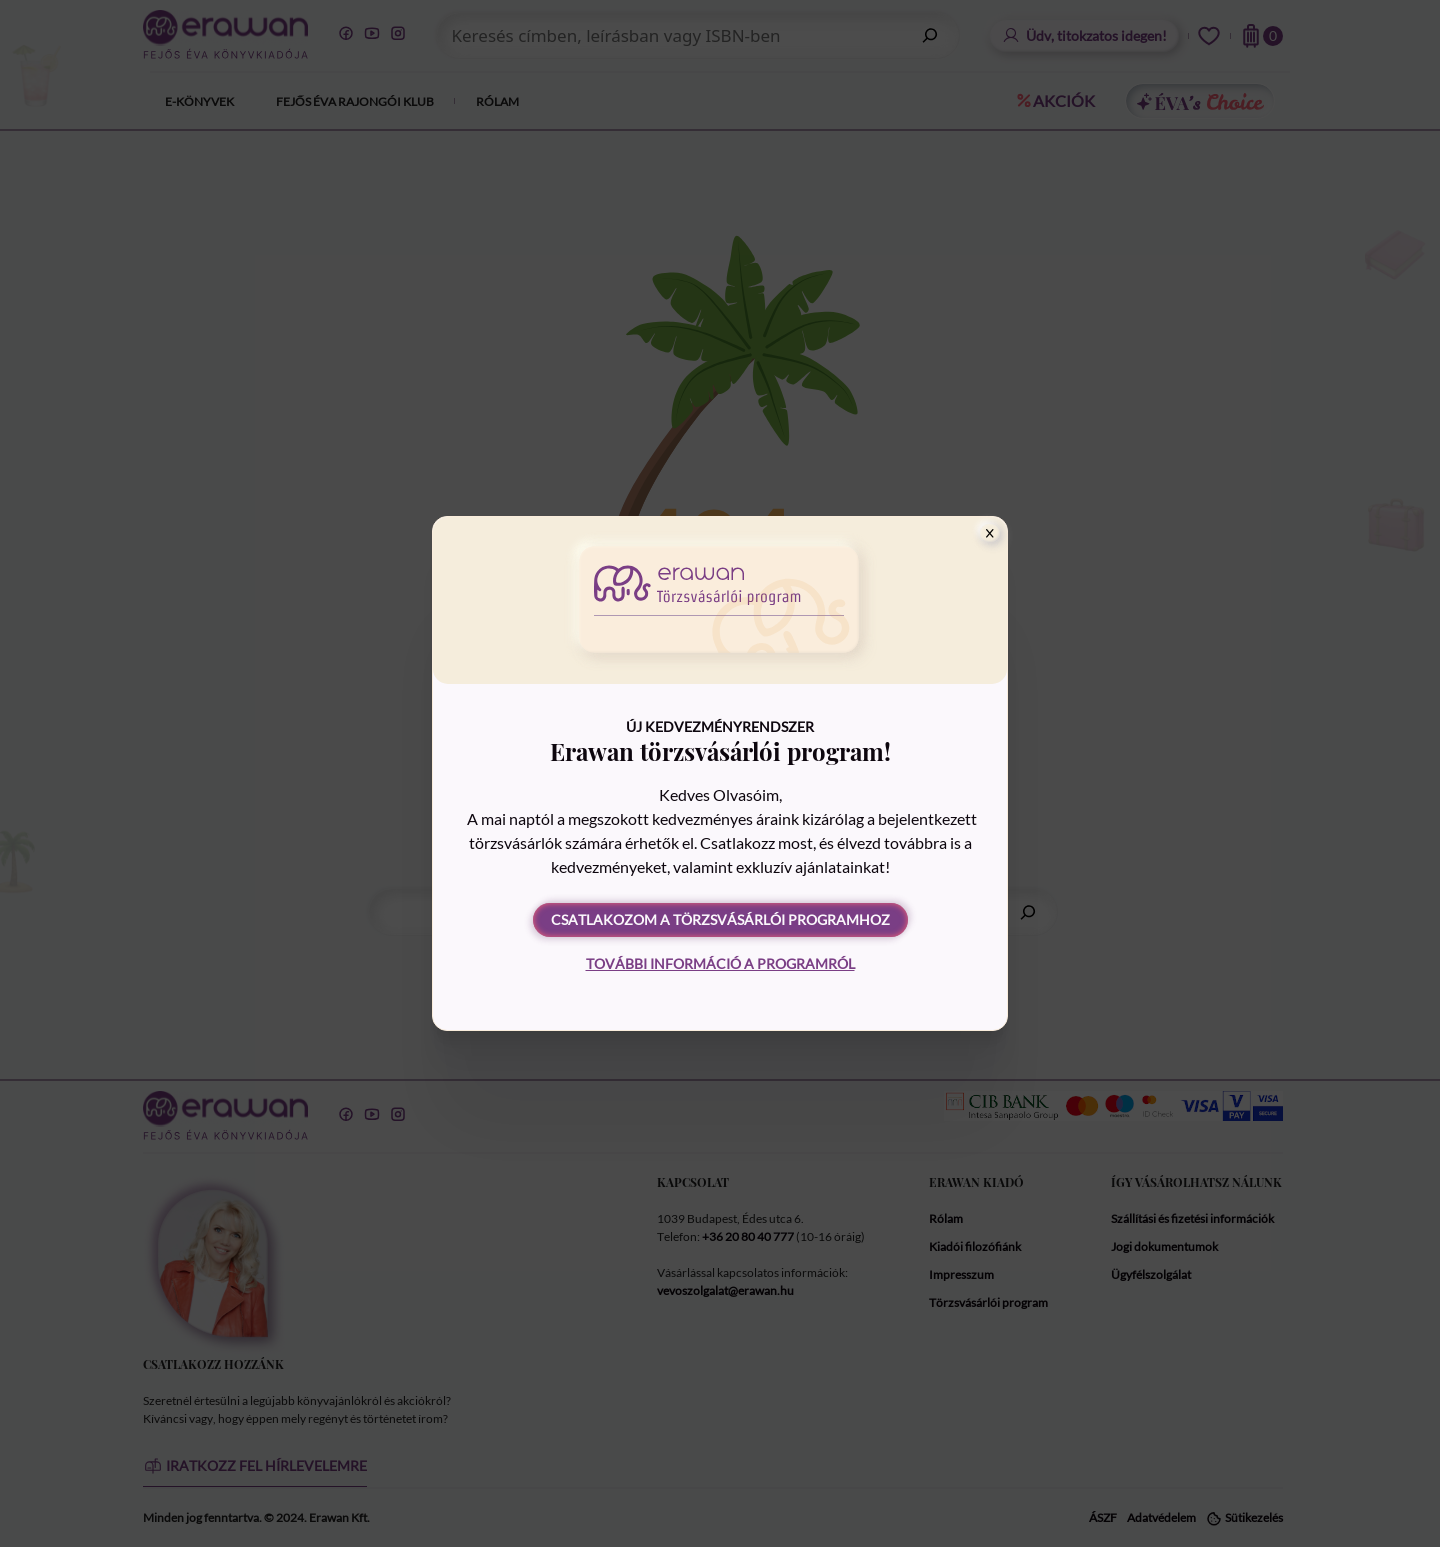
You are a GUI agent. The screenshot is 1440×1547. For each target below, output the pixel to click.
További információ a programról (720, 963)
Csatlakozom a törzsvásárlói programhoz (720, 919)
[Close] (990, 533)
